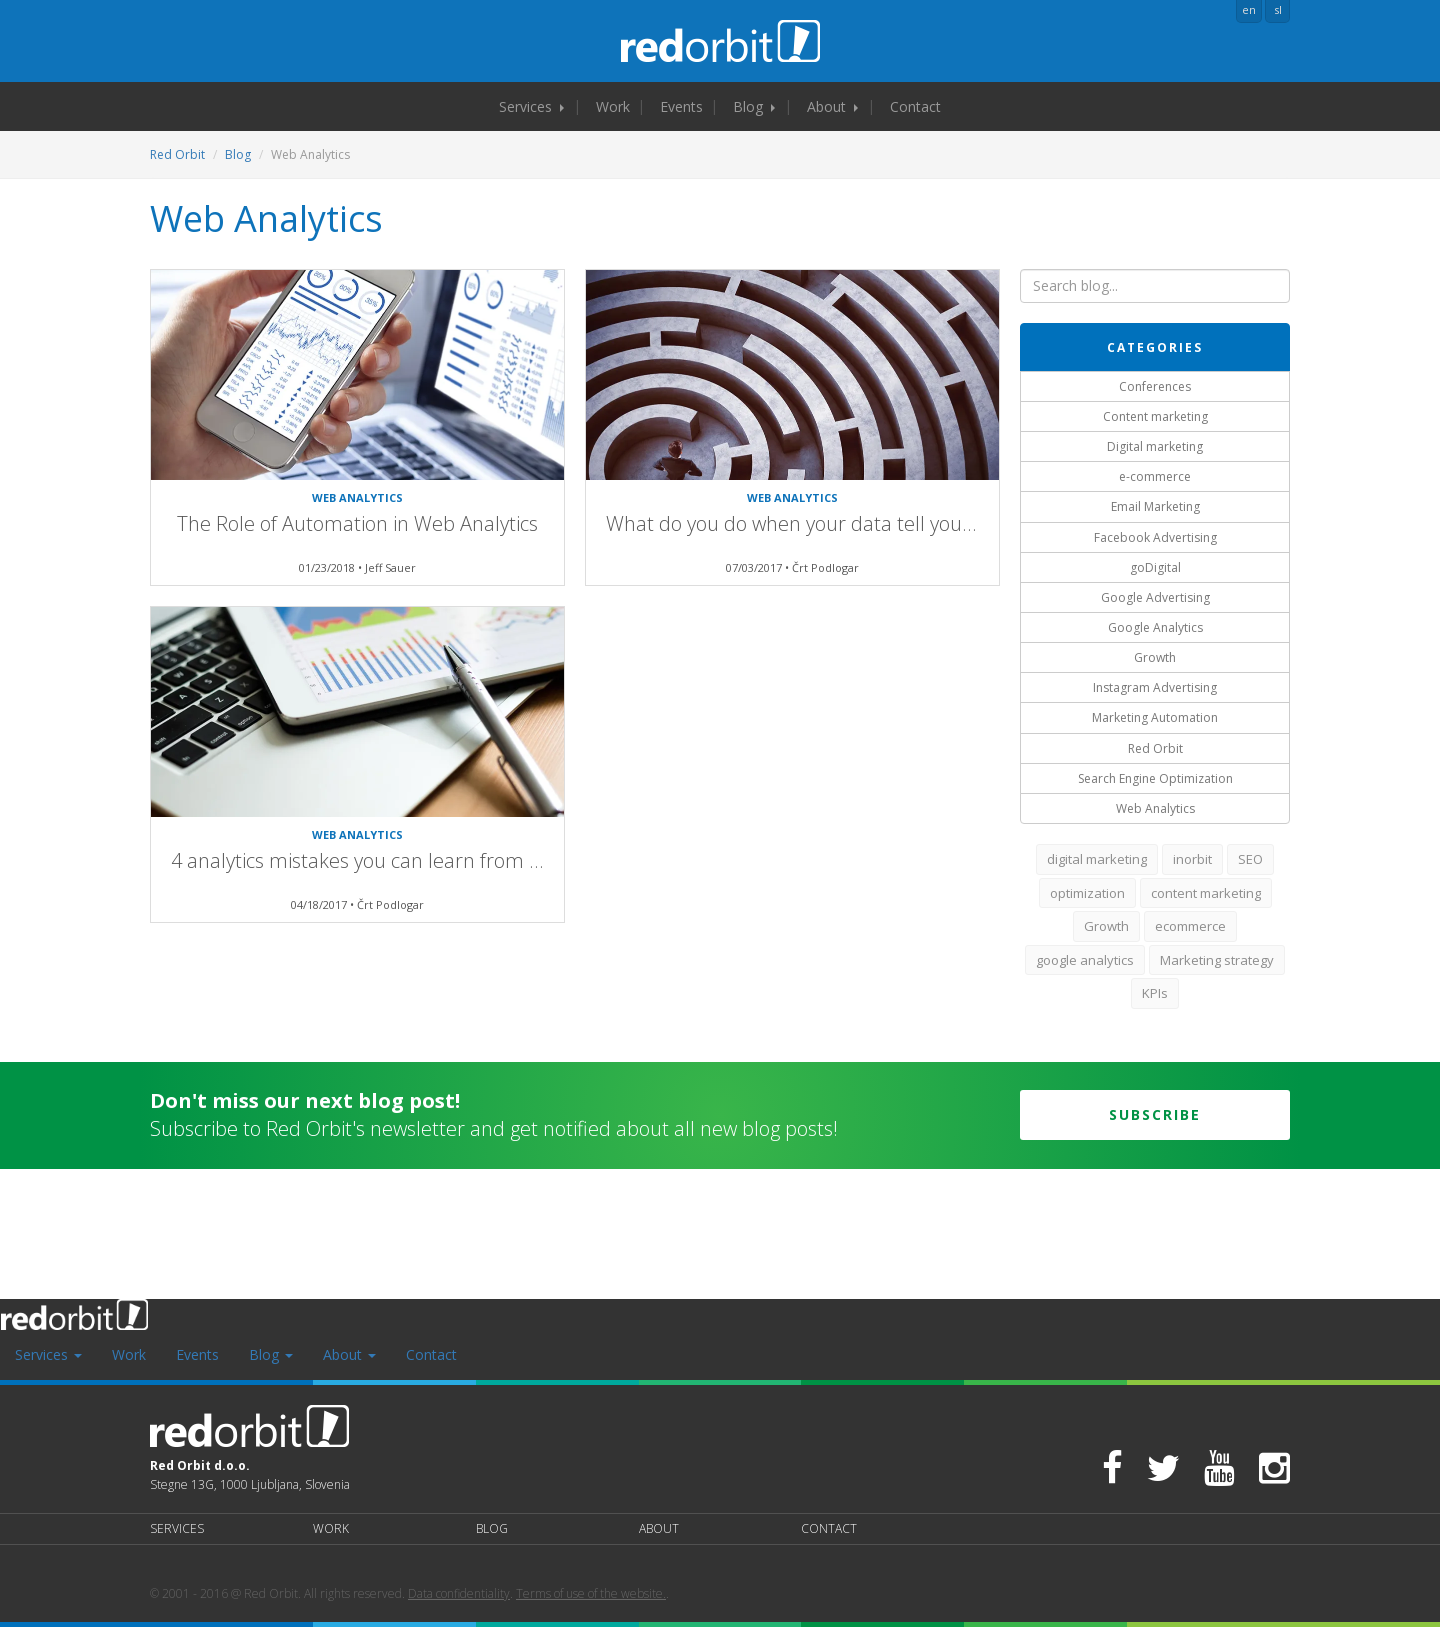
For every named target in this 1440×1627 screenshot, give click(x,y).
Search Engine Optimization (1155, 778)
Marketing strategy (1217, 960)
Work (613, 106)
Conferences (1155, 386)
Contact (915, 106)
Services (531, 106)
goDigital (1155, 567)
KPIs (1155, 993)
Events (681, 106)
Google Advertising (1155, 597)
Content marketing (1155, 416)
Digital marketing (1155, 446)
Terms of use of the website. (591, 1593)
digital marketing (1097, 859)
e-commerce (1155, 476)
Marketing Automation (1155, 717)
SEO (1250, 859)
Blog (754, 106)
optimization (1087, 893)
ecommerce (1190, 926)
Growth (1155, 657)
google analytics (1085, 960)
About (832, 106)
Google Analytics (1155, 627)
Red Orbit (177, 154)
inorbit (1192, 859)
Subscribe (1155, 1114)
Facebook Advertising (1155, 537)
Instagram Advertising (1155, 687)
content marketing (1206, 893)
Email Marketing (1155, 506)
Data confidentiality (459, 1593)
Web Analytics (1155, 808)
